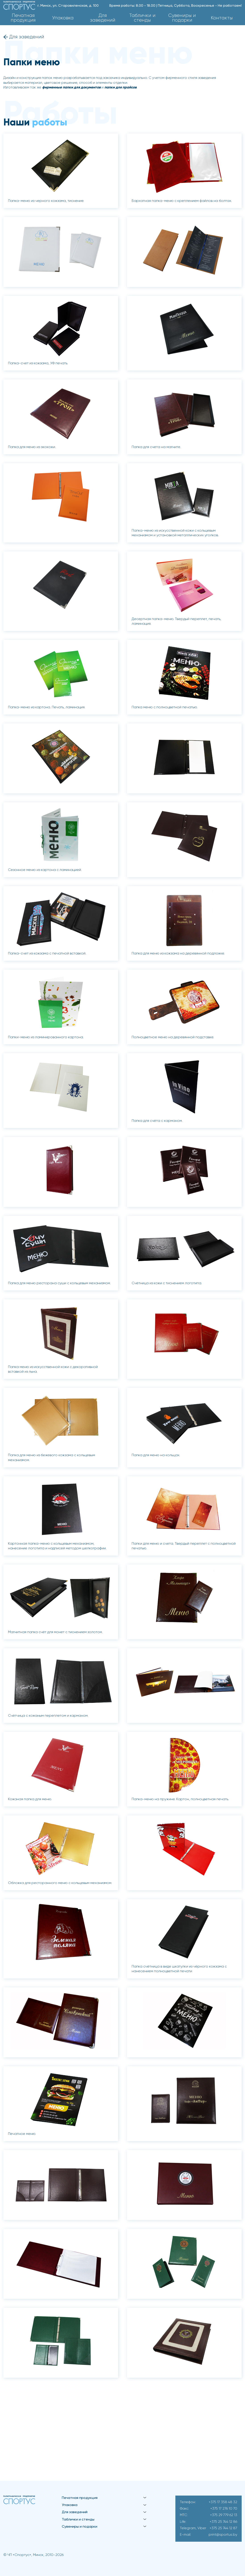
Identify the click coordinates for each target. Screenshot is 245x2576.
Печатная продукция (23, 18)
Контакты (222, 18)
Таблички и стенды (142, 18)
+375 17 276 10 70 (223, 2509)
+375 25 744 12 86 (223, 2522)
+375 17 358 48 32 (223, 2502)
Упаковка (63, 18)
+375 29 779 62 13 (223, 2515)
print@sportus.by (223, 2535)
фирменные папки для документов (71, 87)
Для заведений (103, 18)
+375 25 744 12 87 (223, 2528)
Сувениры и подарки (182, 18)
